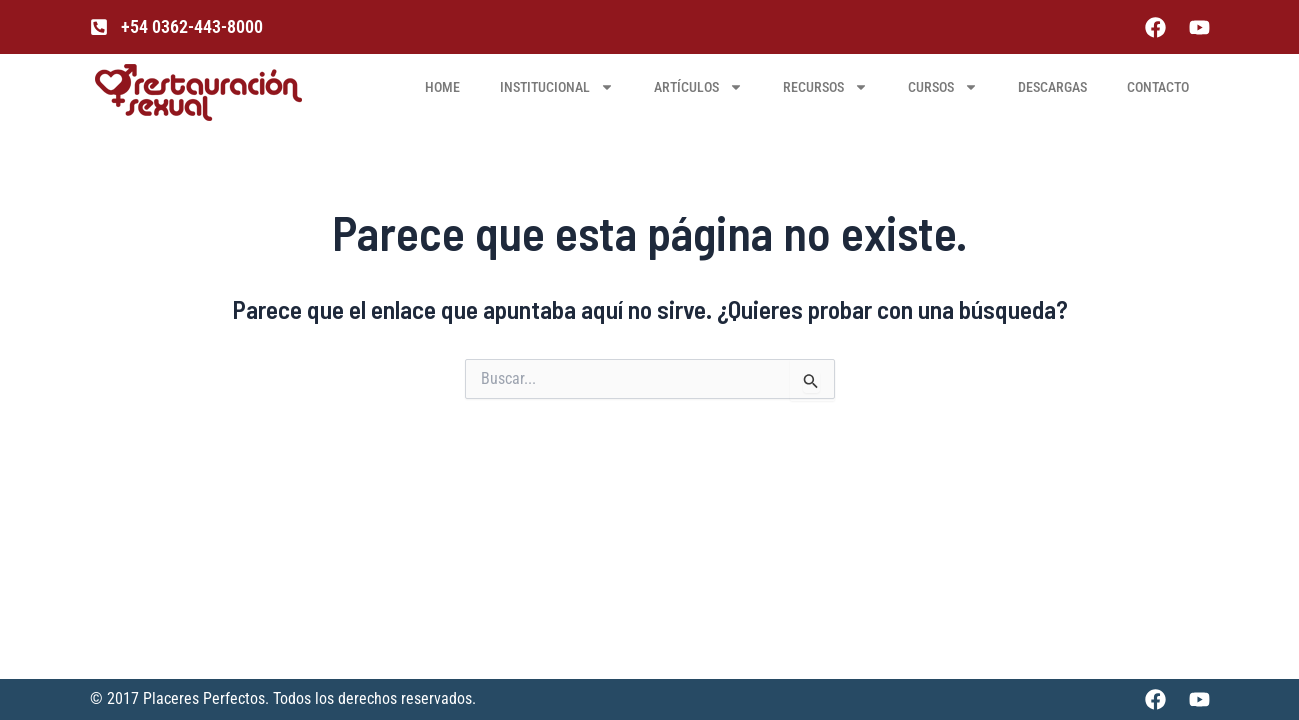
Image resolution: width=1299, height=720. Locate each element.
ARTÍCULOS (698, 87)
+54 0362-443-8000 (192, 26)
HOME (442, 87)
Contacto (1158, 87)
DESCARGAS (1052, 87)
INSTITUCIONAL (557, 87)
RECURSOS (825, 87)
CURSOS (943, 87)
